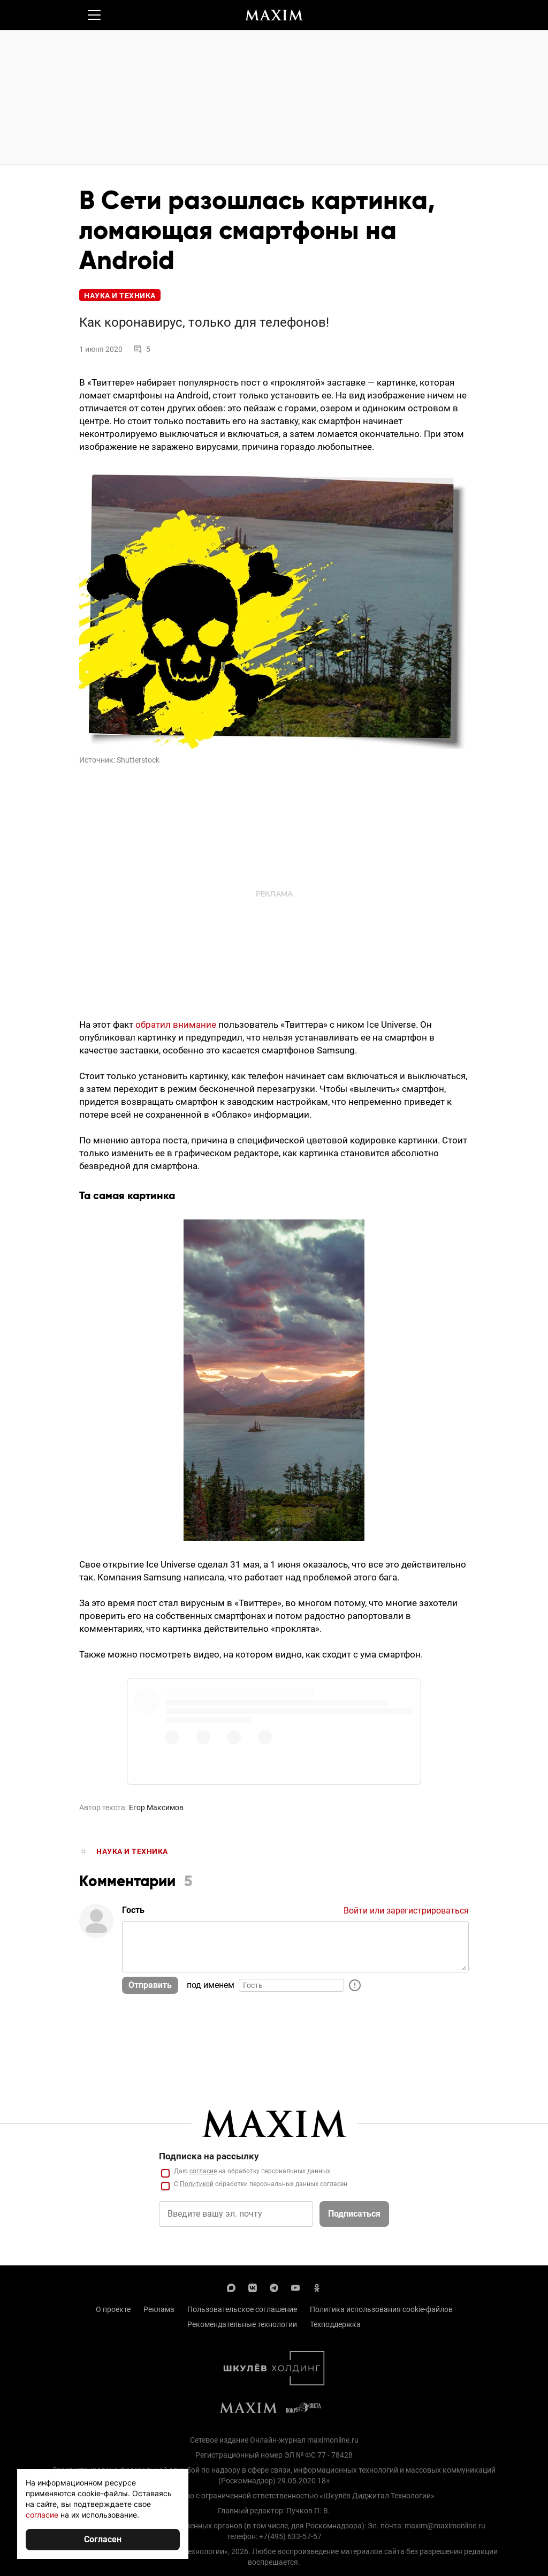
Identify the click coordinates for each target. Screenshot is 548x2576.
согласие (42, 2514)
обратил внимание (175, 1024)
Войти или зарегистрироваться (406, 1910)
